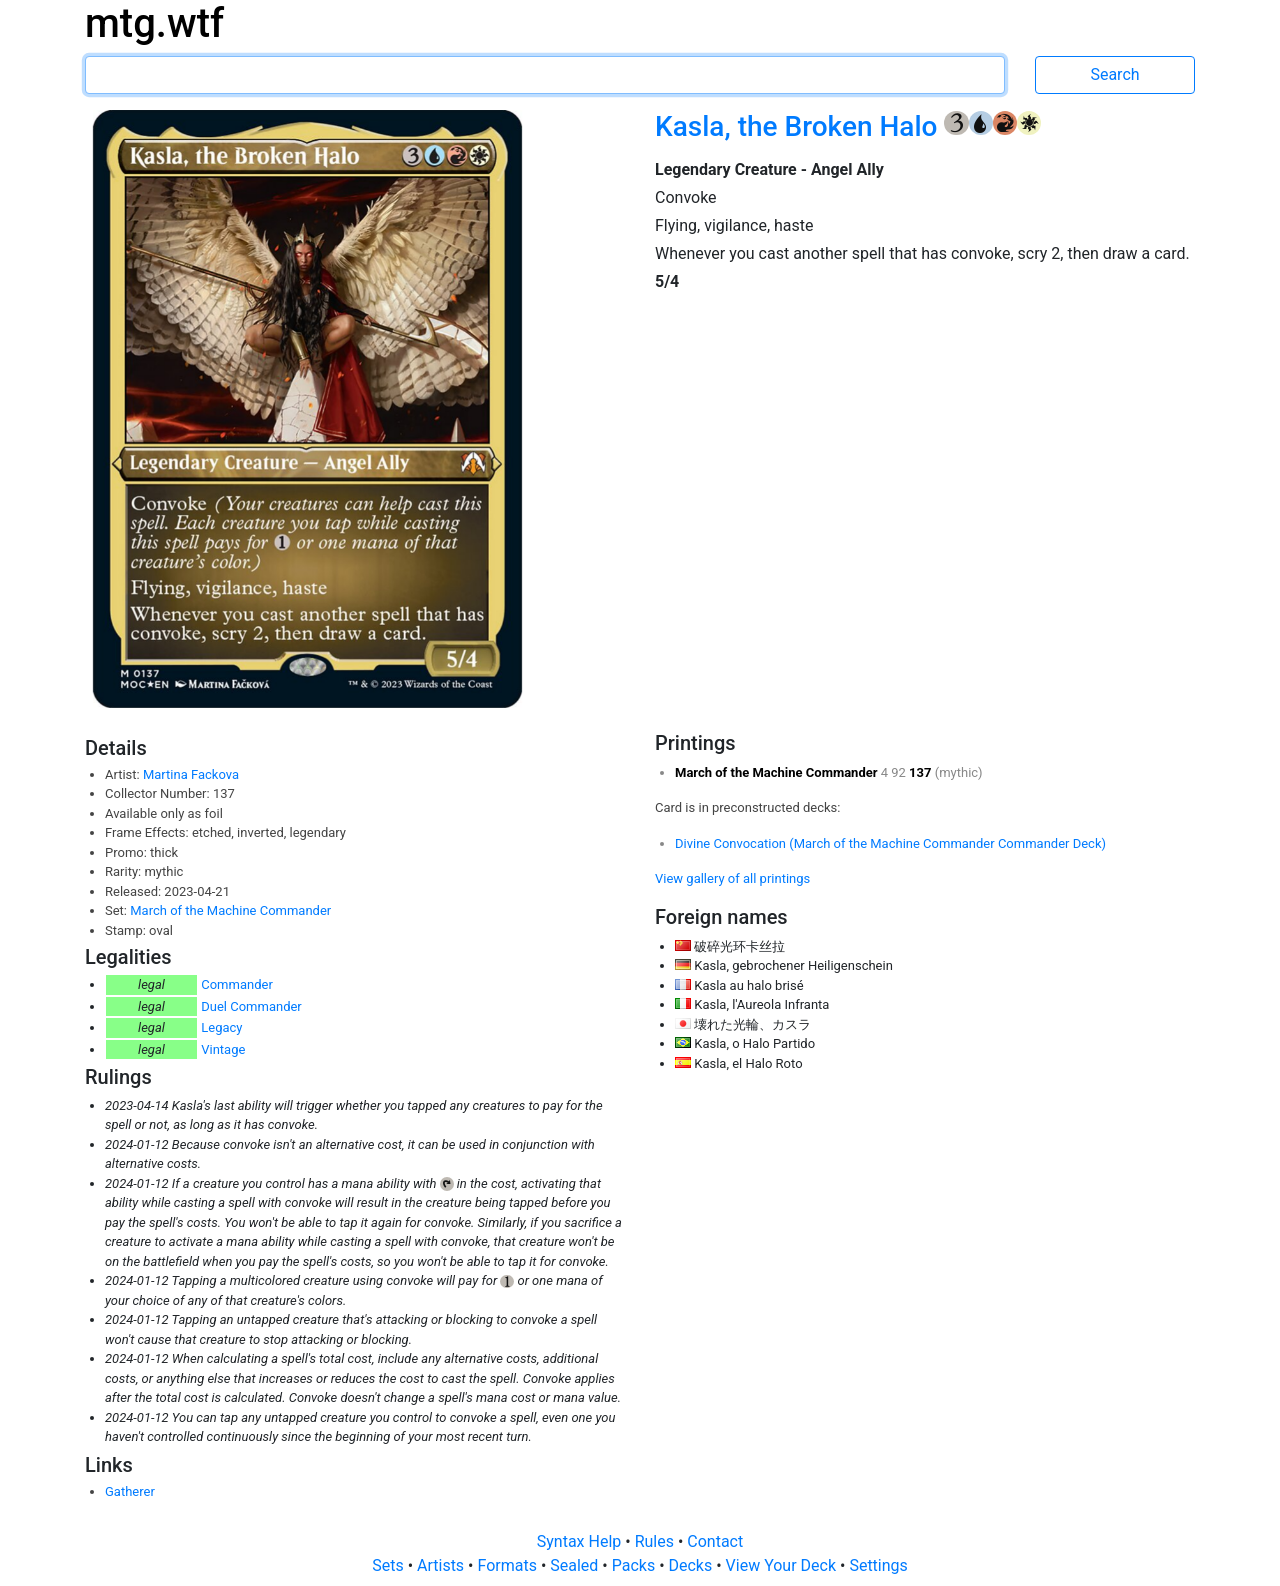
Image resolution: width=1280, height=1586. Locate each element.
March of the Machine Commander (230, 910)
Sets (389, 1565)
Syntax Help (581, 1541)
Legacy (221, 1027)
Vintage (223, 1049)
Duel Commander (251, 1006)
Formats (508, 1565)
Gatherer (130, 1491)
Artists (442, 1565)
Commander (237, 984)
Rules (656, 1541)
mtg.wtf (154, 23)
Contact (715, 1541)
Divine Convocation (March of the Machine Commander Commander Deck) (890, 843)
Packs (635, 1565)
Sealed (576, 1565)
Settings (878, 1565)
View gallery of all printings (732, 878)
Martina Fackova (191, 774)
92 (900, 772)
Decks (693, 1565)
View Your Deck (783, 1565)
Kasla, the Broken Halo (799, 126)
